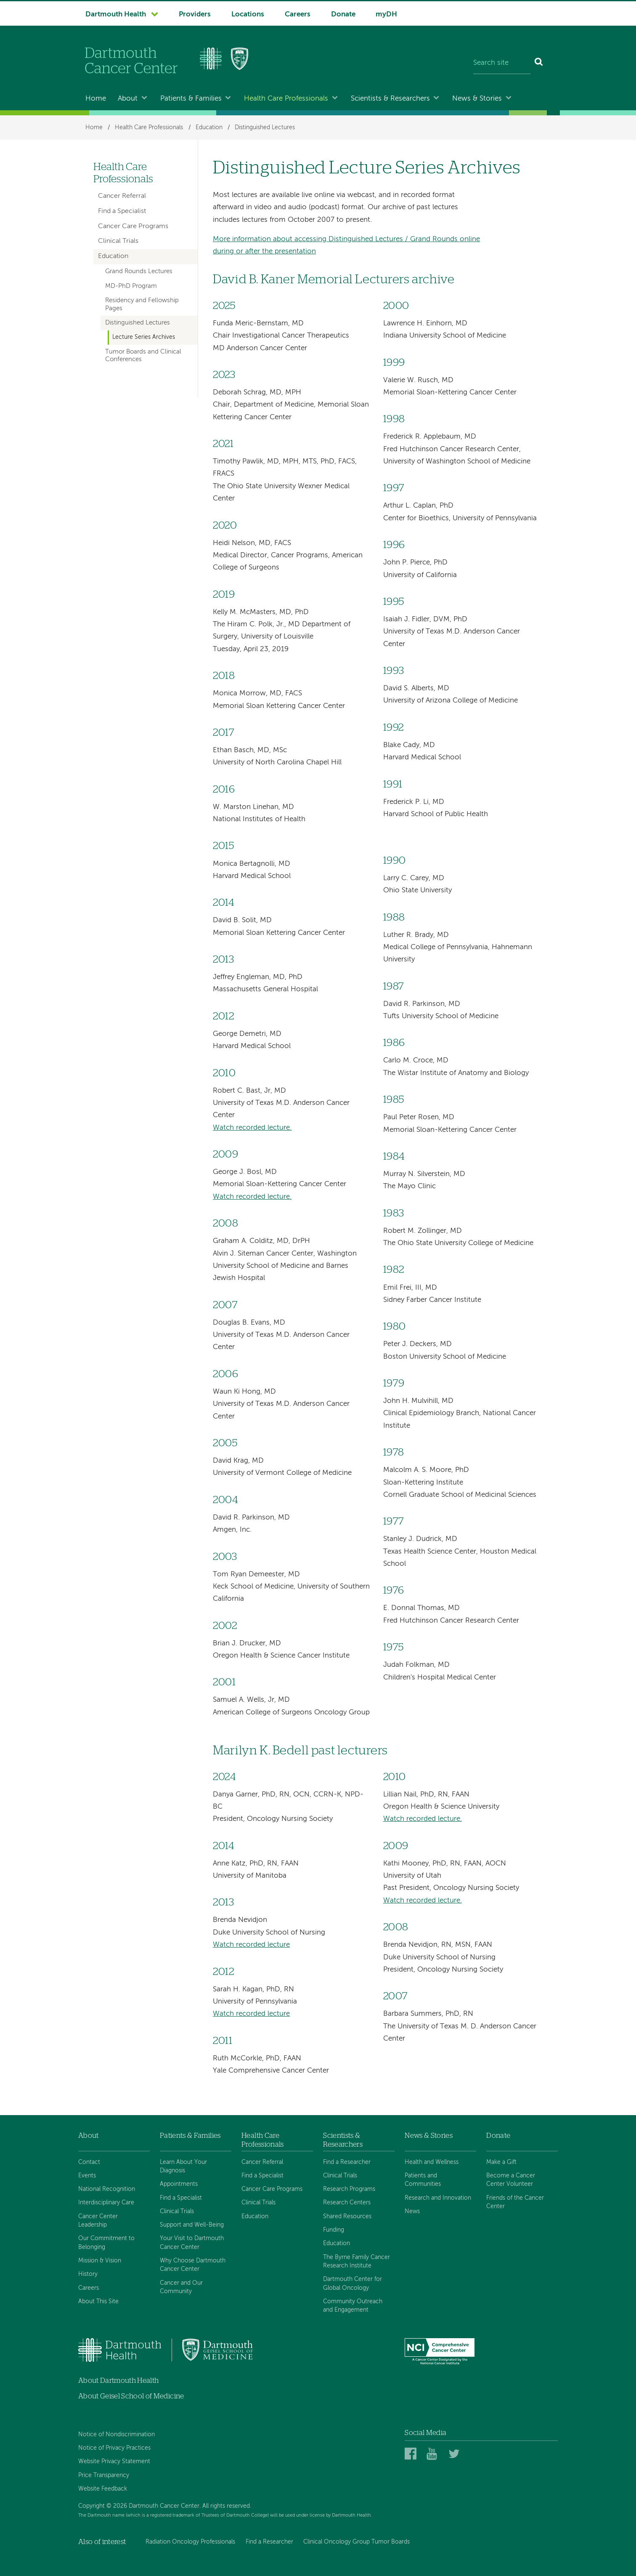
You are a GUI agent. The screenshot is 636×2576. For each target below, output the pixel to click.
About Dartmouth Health (118, 2380)
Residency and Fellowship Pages (142, 304)
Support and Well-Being (192, 2225)
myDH (386, 14)
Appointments (179, 2184)
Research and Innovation (438, 2198)
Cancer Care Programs (133, 226)
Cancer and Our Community (181, 2287)
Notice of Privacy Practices (114, 2448)
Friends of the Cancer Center (515, 2202)
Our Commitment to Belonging (106, 2242)
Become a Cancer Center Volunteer (510, 2180)
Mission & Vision (99, 2261)
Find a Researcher (347, 2162)
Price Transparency (103, 2475)
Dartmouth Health (115, 14)
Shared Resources (347, 2216)
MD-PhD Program (131, 286)
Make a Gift (501, 2162)
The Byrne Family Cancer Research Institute (356, 2261)
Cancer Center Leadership (98, 2221)
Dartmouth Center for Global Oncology (352, 2283)
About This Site (98, 2302)
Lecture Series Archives (143, 337)
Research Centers (347, 2203)
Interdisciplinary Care (106, 2203)
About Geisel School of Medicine (131, 2396)
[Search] (539, 63)
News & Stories (477, 98)
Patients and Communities (423, 2180)
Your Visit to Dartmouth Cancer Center (192, 2242)
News (412, 2211)
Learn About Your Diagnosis (183, 2166)
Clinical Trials (118, 241)
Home (95, 98)
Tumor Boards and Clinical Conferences (143, 356)
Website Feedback (102, 2489)
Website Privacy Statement (114, 2461)
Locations (247, 14)
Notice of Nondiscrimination (116, 2435)
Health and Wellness (431, 2162)
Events (87, 2176)
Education (209, 127)
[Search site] (501, 63)
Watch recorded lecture (251, 1944)
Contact (89, 2162)
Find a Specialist (122, 211)
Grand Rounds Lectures (138, 271)
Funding (333, 2230)
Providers (195, 14)
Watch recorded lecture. (252, 1127)
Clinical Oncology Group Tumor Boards (356, 2542)
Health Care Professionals (286, 98)
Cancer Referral (122, 196)
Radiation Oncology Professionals (190, 2542)
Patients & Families (191, 98)
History (88, 2274)
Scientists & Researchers (390, 98)
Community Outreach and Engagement (352, 2306)
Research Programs (349, 2189)
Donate (343, 14)
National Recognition (106, 2189)
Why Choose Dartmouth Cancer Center (192, 2265)
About (128, 98)
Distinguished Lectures (265, 127)
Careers (297, 14)
